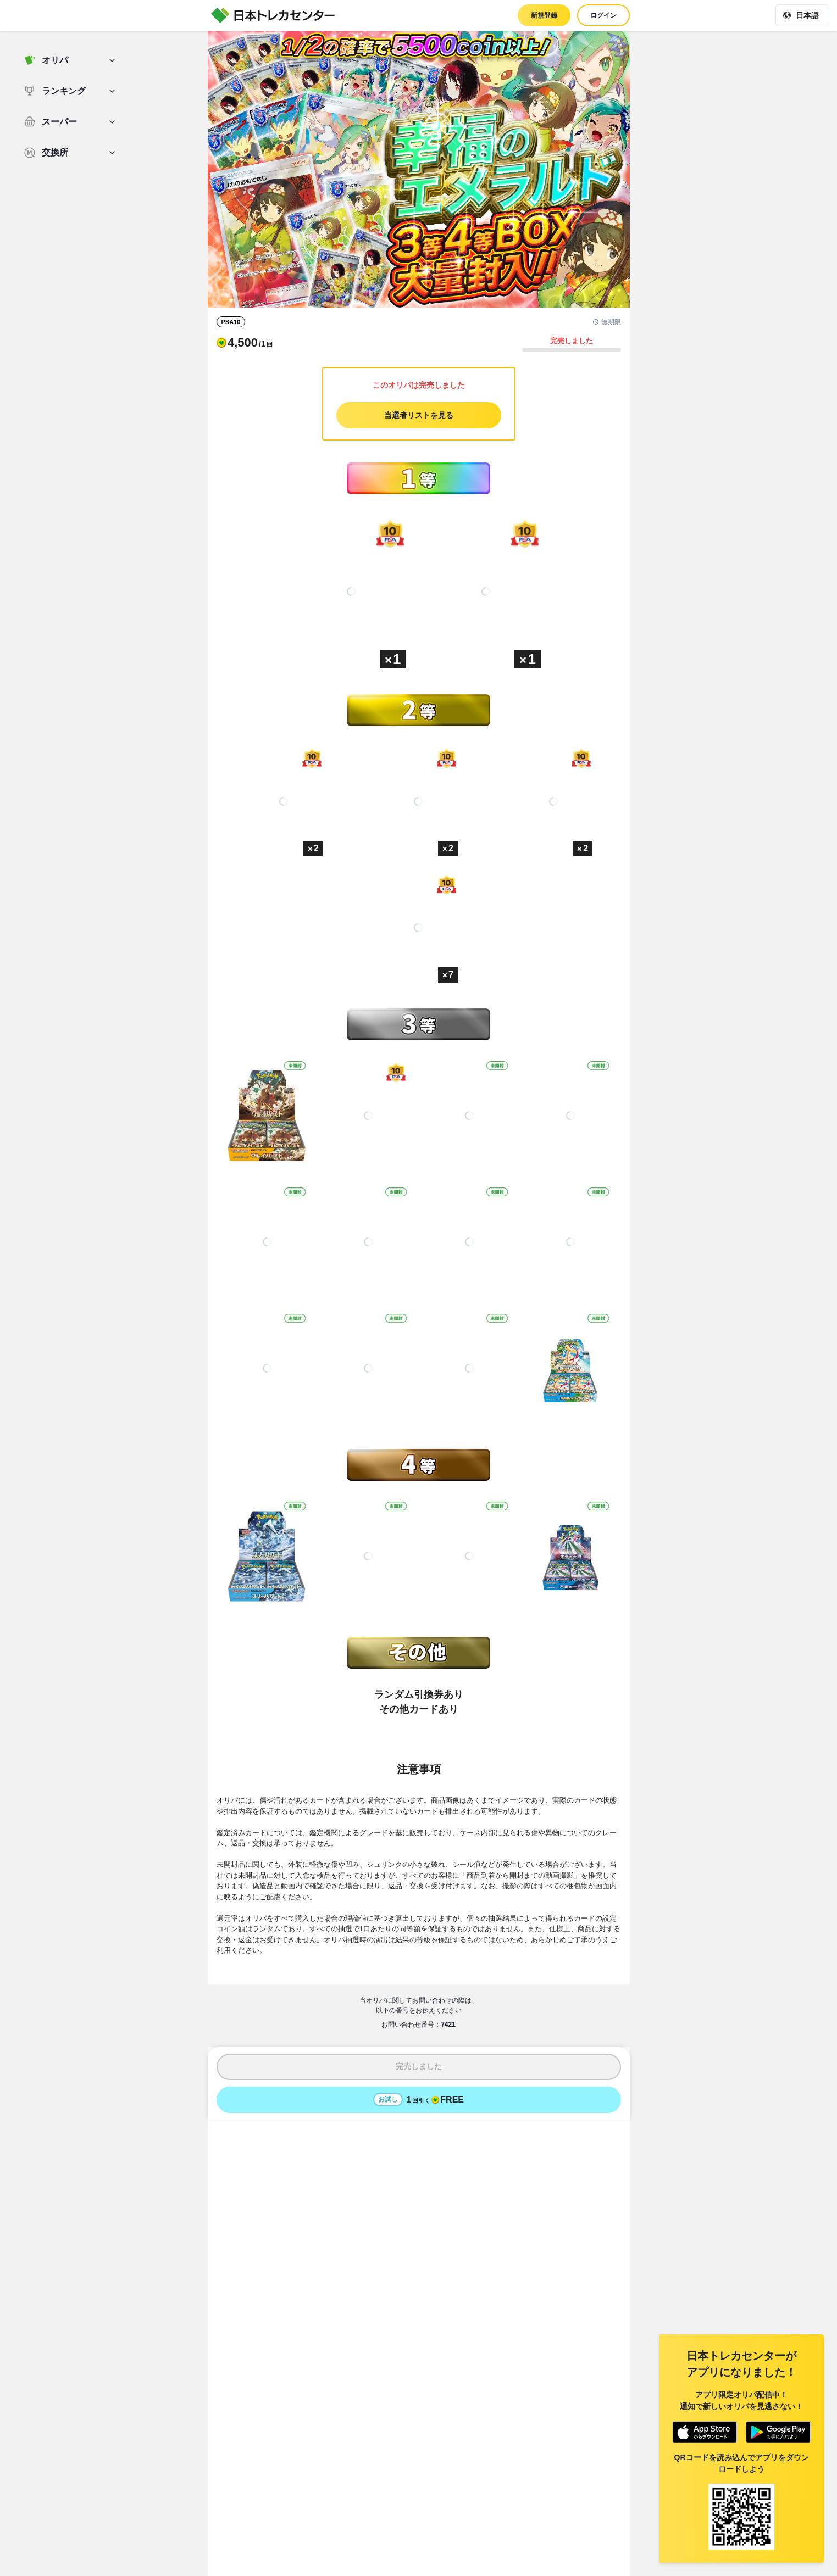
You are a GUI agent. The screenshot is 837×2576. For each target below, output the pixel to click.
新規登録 (544, 15)
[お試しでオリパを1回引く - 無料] (419, 2100)
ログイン (603, 15)
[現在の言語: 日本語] (801, 15)
